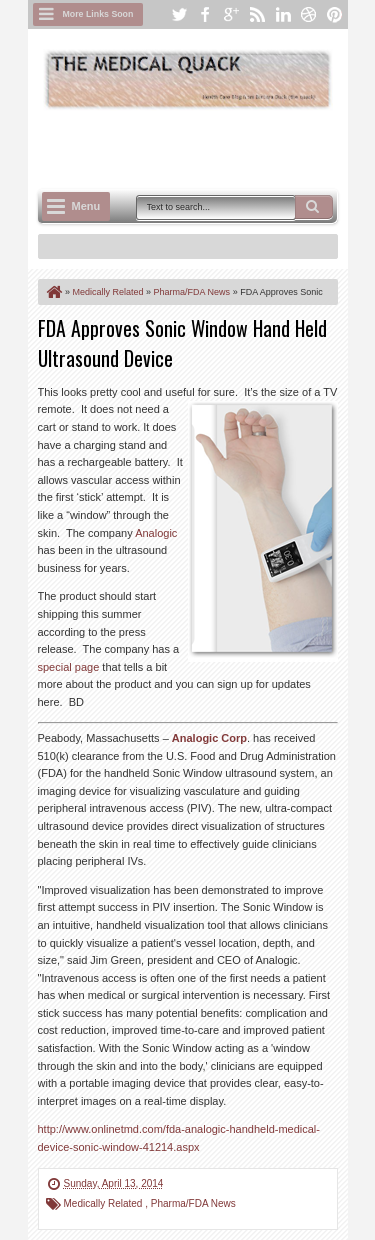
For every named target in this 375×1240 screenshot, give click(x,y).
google (231, 14)
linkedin (283, 14)
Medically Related (105, 1203)
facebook (205, 14)
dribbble (309, 14)
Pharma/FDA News (193, 1203)
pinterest (335, 14)
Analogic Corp (209, 738)
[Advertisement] (206, 147)
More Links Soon (98, 14)
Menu (86, 206)
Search (314, 207)
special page (69, 667)
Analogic (156, 533)
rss (257, 14)
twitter (179, 14)
